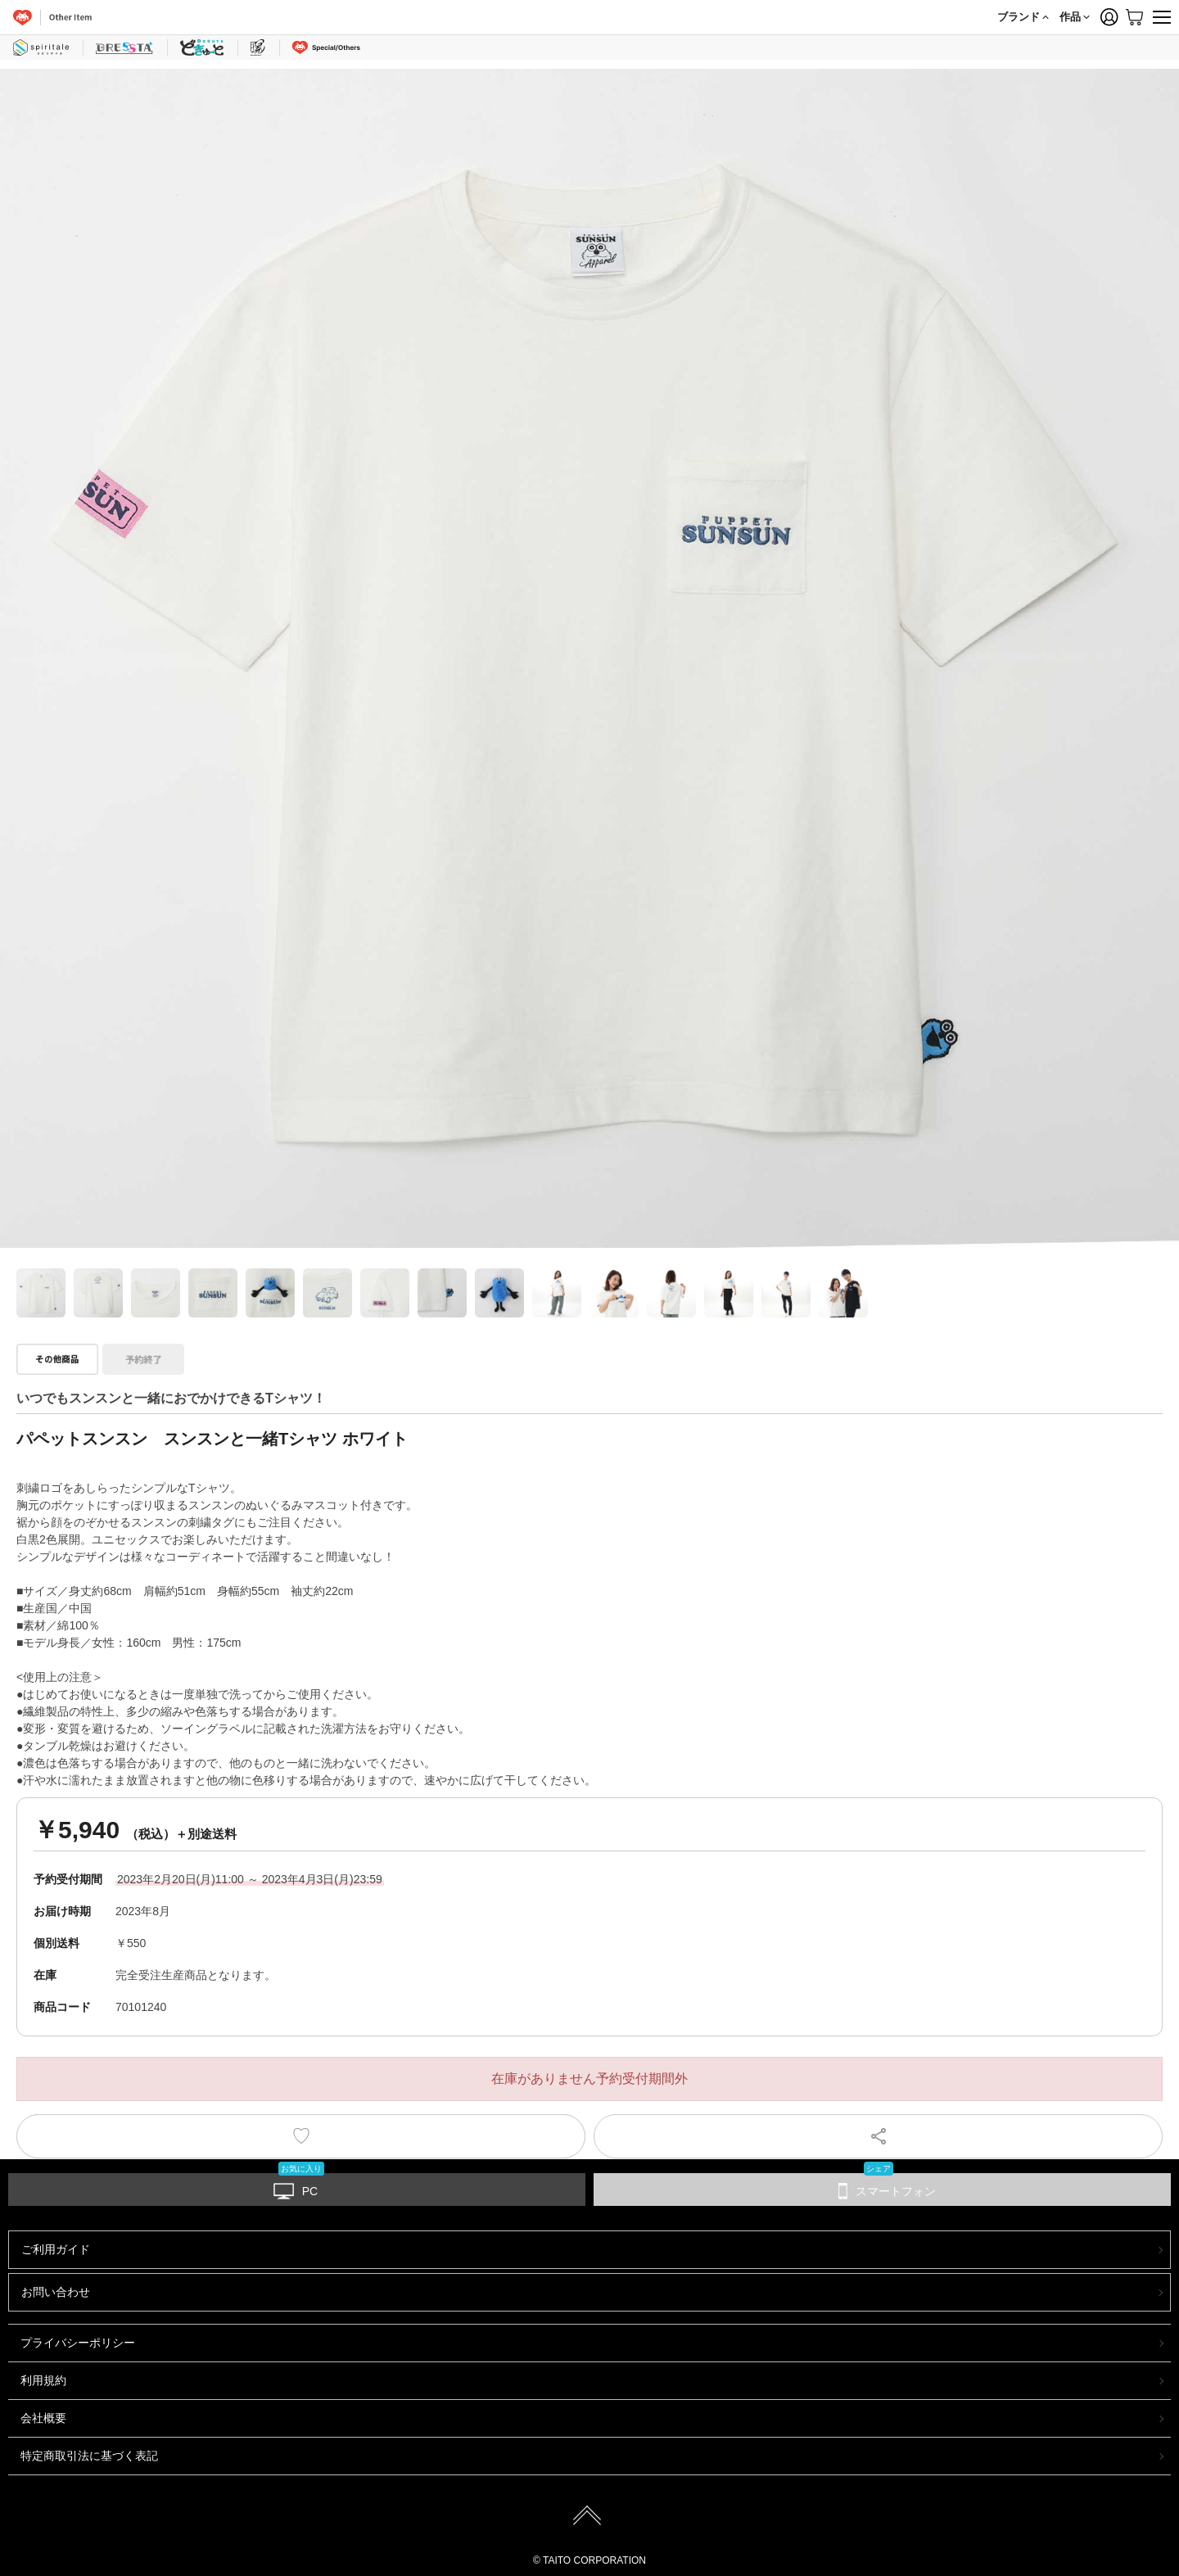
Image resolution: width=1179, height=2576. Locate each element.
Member (1109, 17)
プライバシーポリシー (77, 2342)
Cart (1134, 17)
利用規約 (43, 2380)
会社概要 (43, 2418)
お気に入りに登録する (300, 2136)
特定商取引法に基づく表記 (89, 2455)
